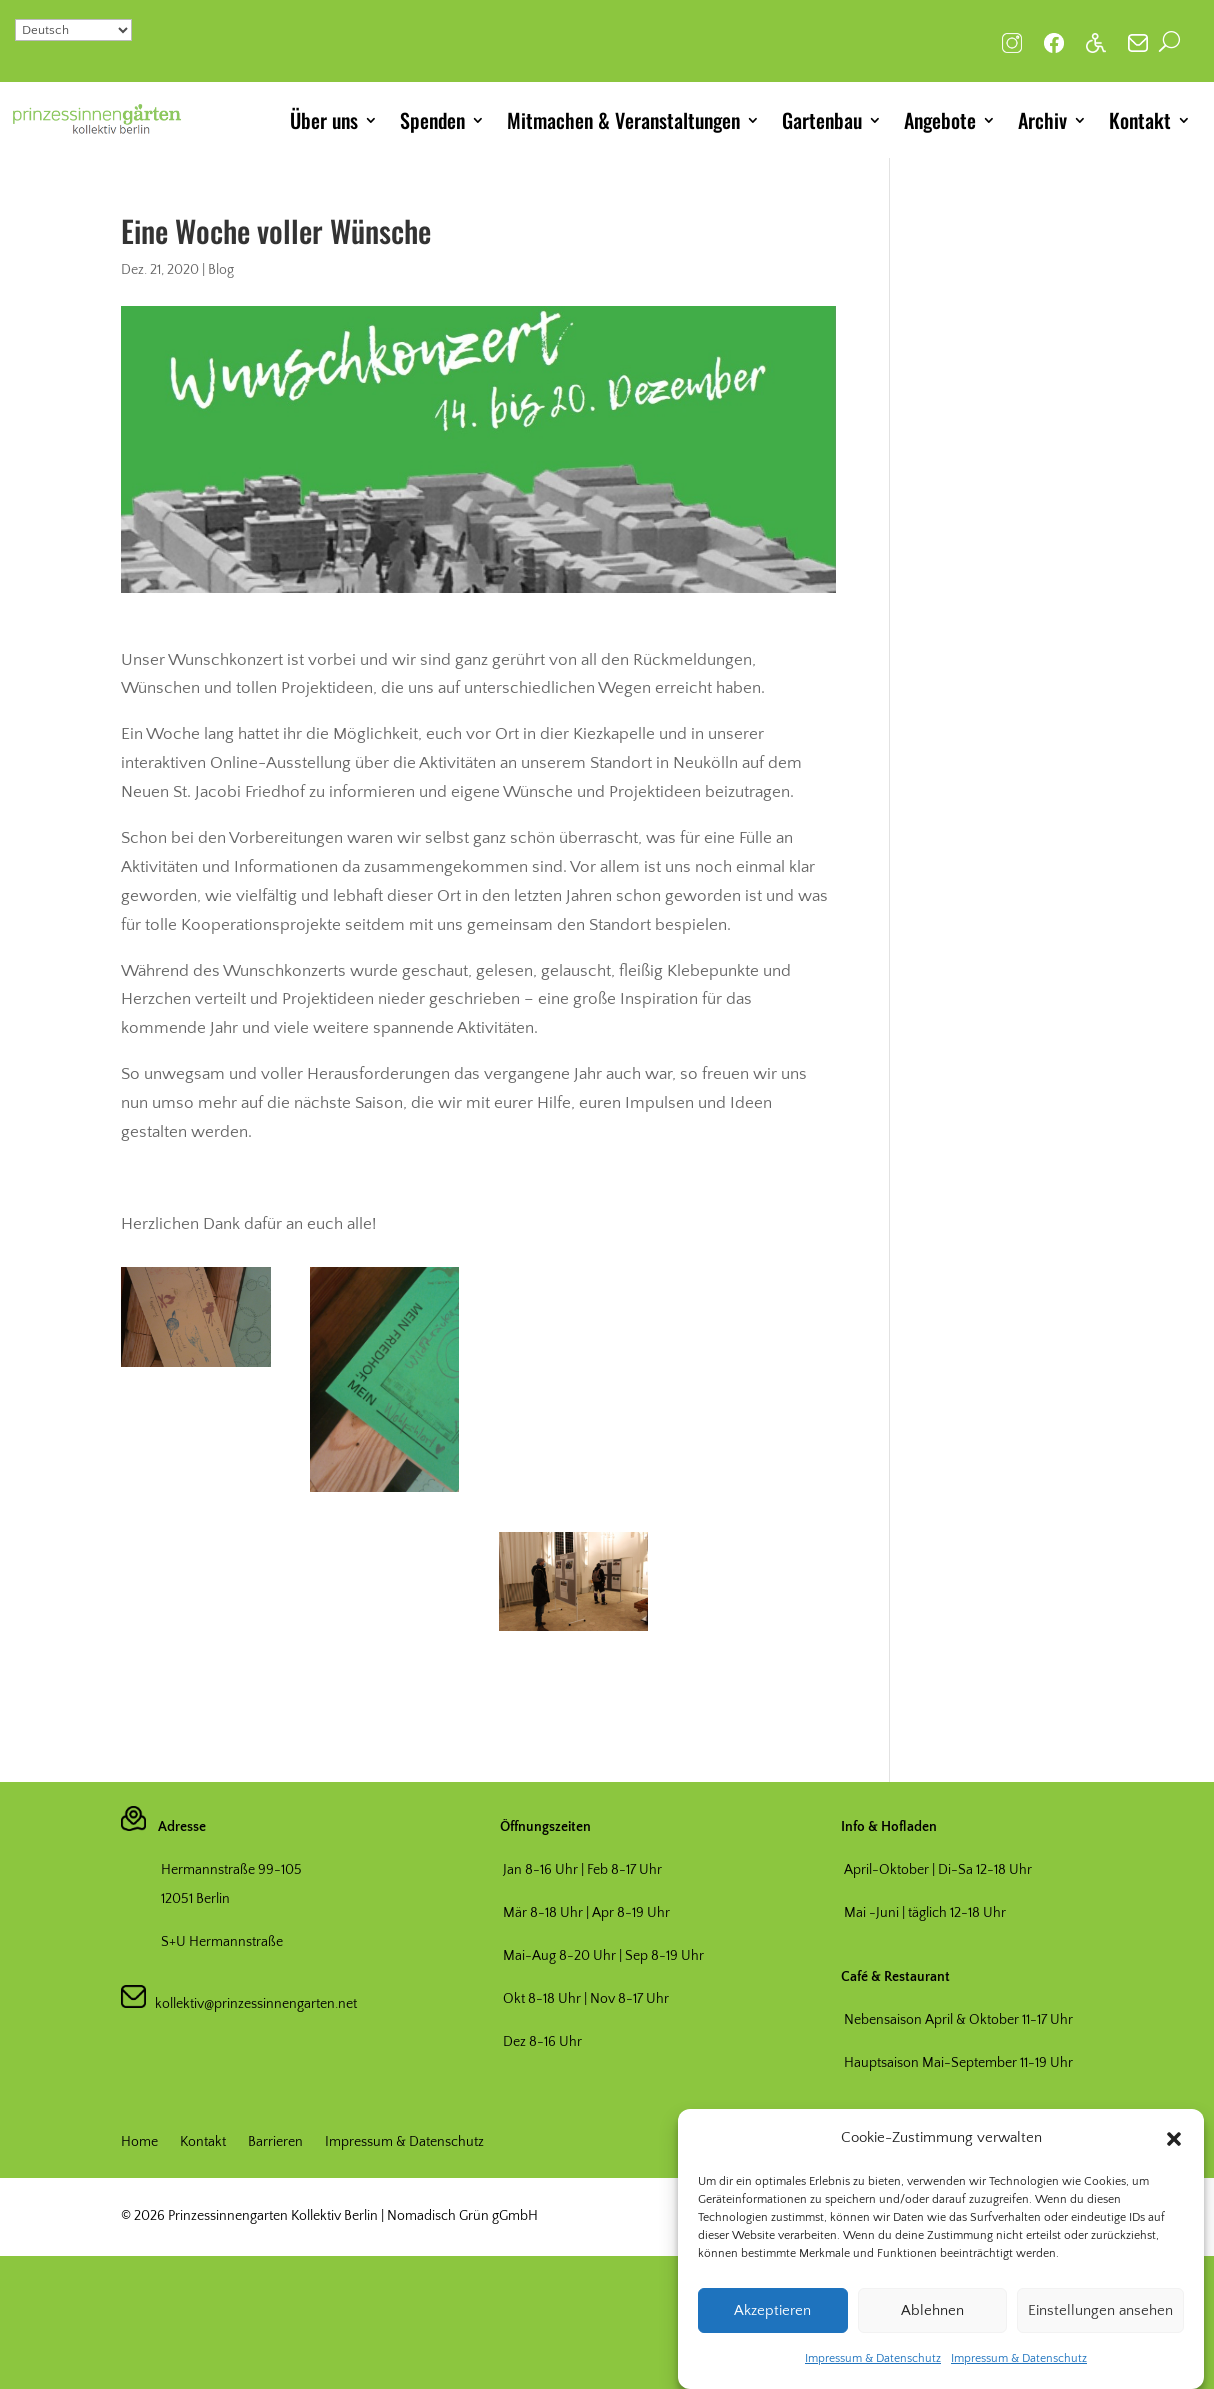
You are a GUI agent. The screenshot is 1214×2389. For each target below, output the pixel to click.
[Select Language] (73, 30)
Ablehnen (932, 2310)
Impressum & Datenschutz (873, 2358)
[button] (1174, 2139)
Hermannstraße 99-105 (231, 1870)
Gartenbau (822, 120)
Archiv (1042, 120)
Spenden (432, 120)
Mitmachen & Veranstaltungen (623, 120)
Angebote (940, 120)
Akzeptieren (772, 2310)
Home (139, 2142)
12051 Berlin (195, 1899)
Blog (221, 270)
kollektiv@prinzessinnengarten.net (251, 2004)
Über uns (324, 120)
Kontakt (1140, 120)
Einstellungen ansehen (1100, 2310)
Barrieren (275, 2142)
